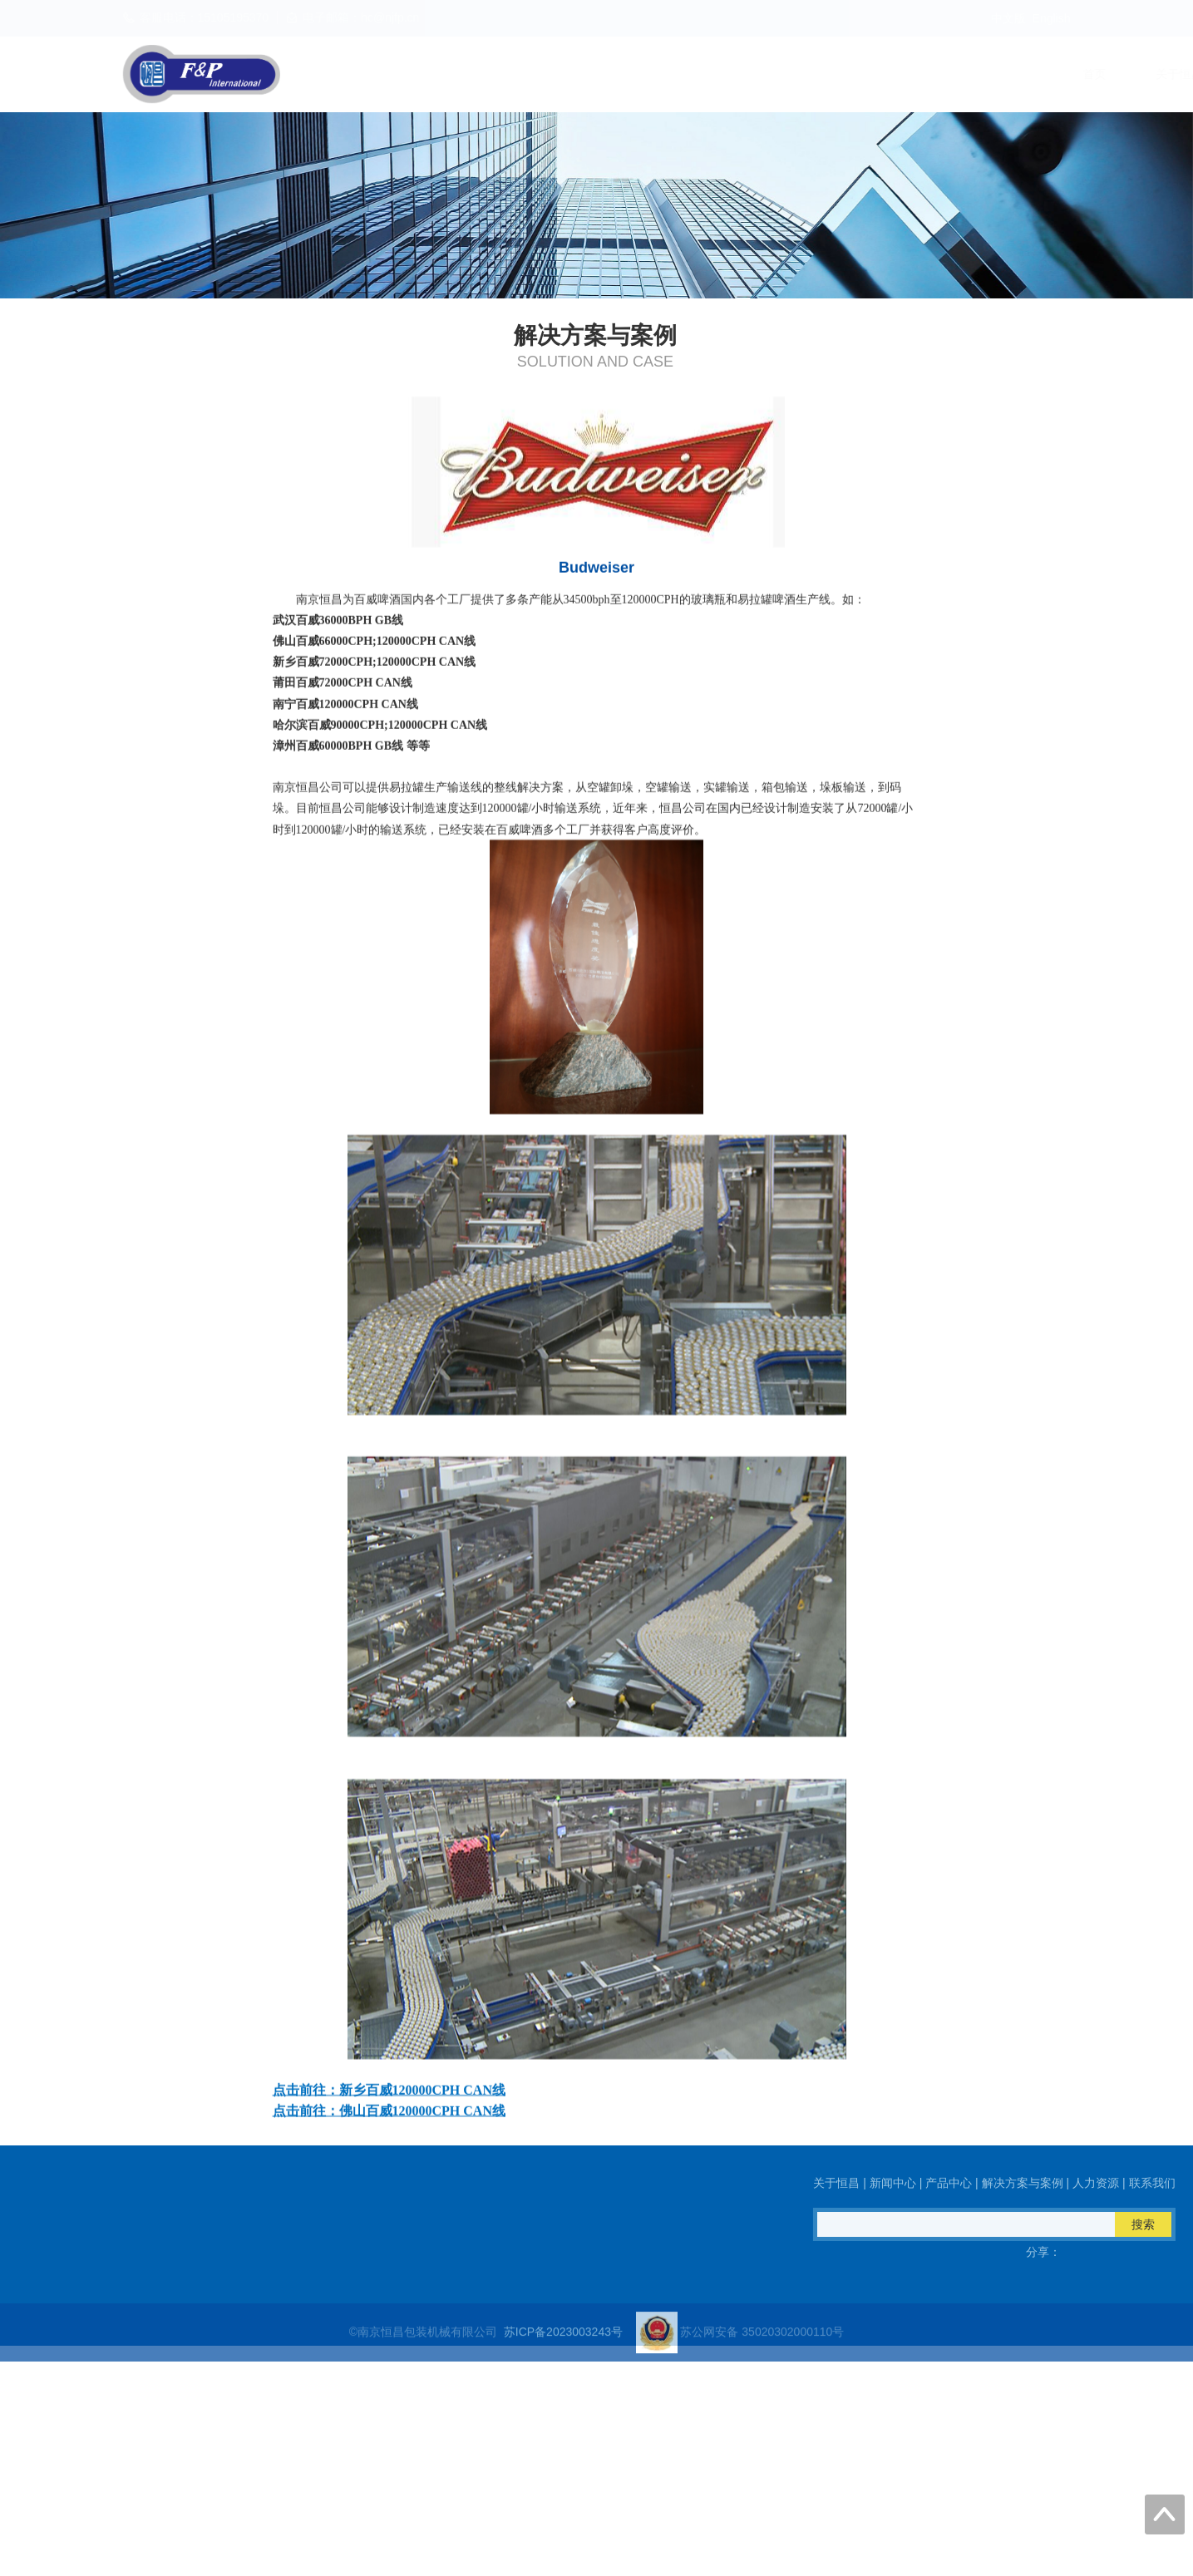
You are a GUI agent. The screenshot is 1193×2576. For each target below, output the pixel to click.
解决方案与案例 (831, 74)
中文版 (1008, 18)
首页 (439, 74)
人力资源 (945, 74)
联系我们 (1041, 74)
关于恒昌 (524, 74)
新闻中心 (621, 74)
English (1052, 18)
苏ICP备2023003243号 (563, 2350)
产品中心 (717, 74)
